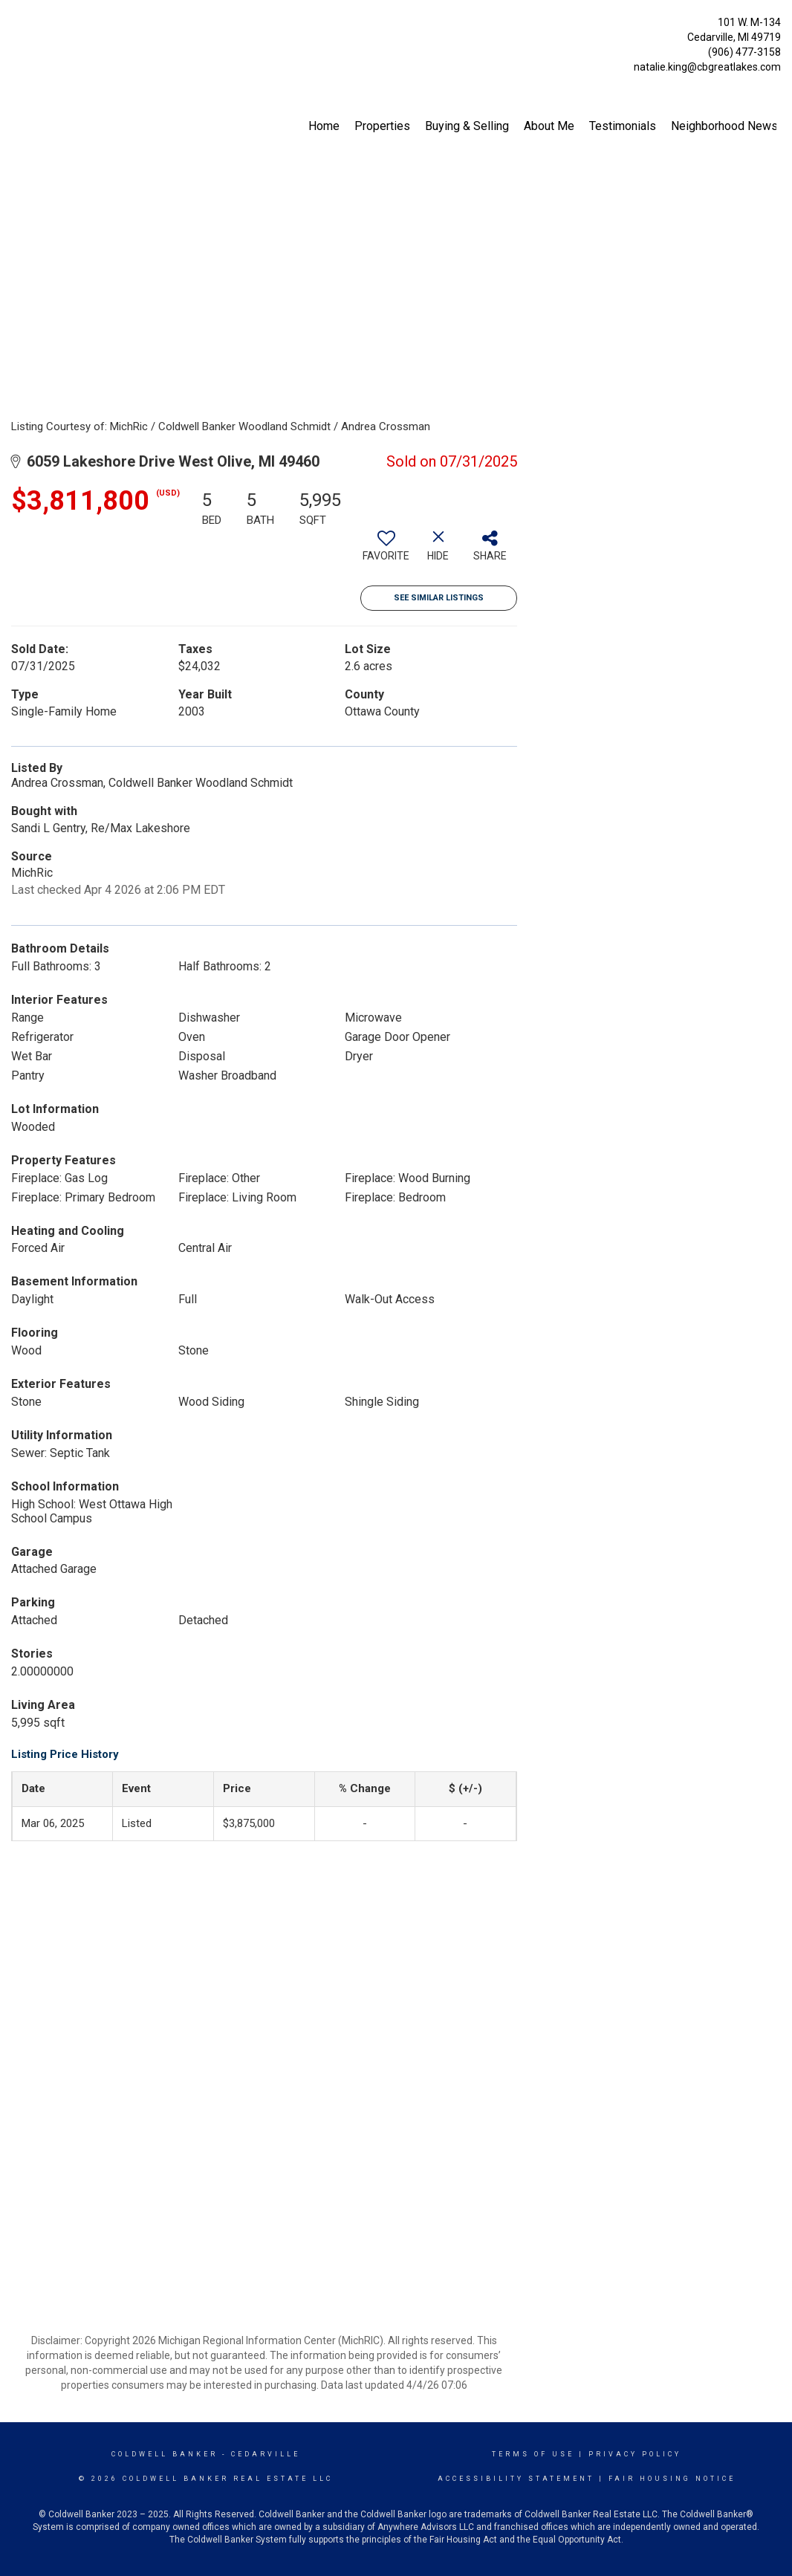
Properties (382, 126)
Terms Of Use (533, 2454)
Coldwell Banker (164, 2454)
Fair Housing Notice (672, 2478)
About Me (549, 126)
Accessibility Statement (516, 2478)
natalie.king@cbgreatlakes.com (707, 67)
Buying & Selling (467, 126)
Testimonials (622, 126)
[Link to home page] (15, 26)
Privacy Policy (634, 2454)
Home (324, 126)
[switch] (386, 551)
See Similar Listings (439, 598)
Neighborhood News (724, 126)
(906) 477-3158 (744, 52)
